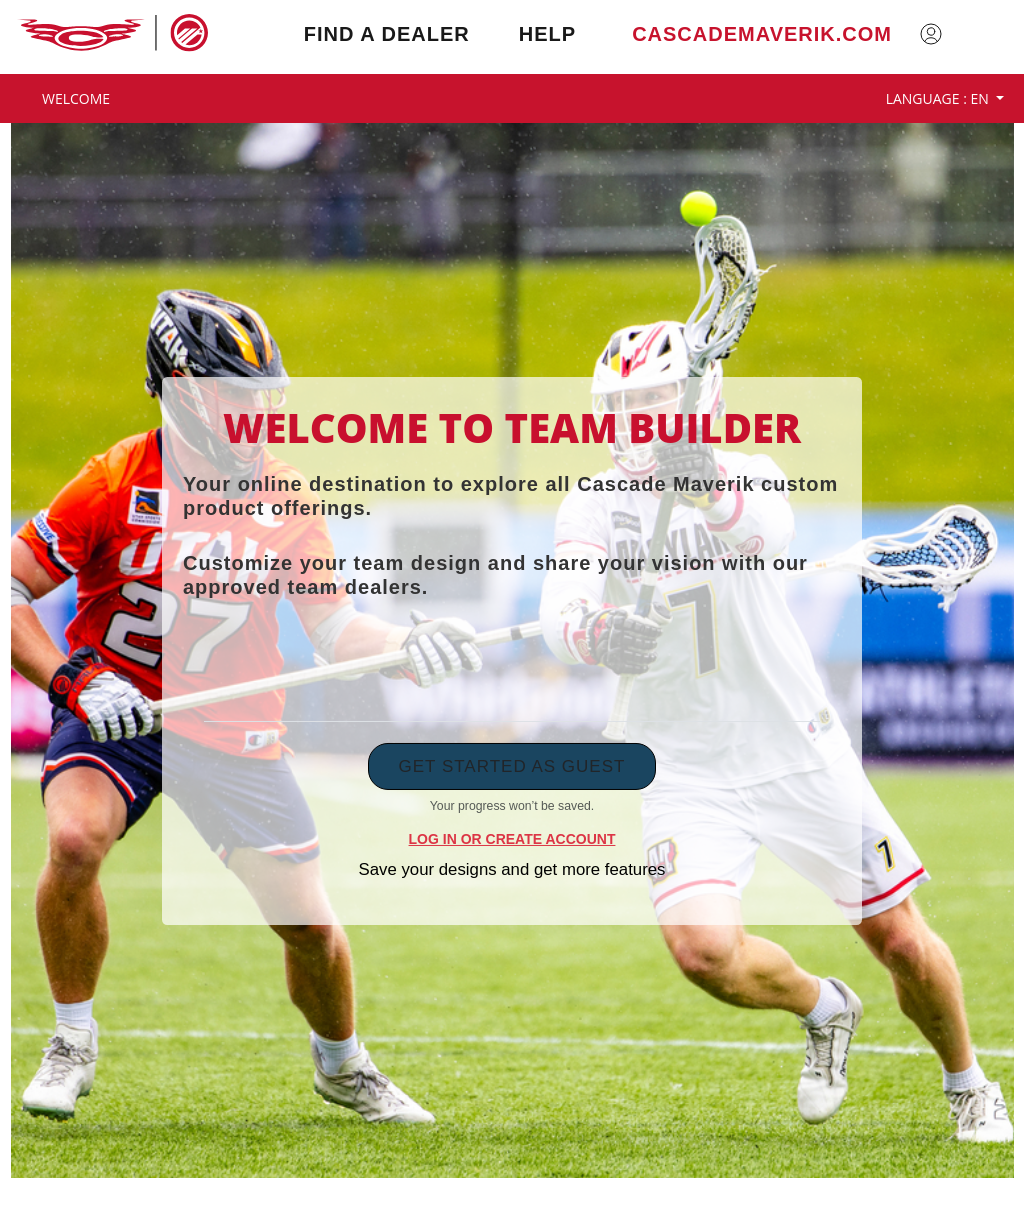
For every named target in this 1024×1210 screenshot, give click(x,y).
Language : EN (939, 98)
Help (547, 34)
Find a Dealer (387, 34)
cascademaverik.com (762, 34)
